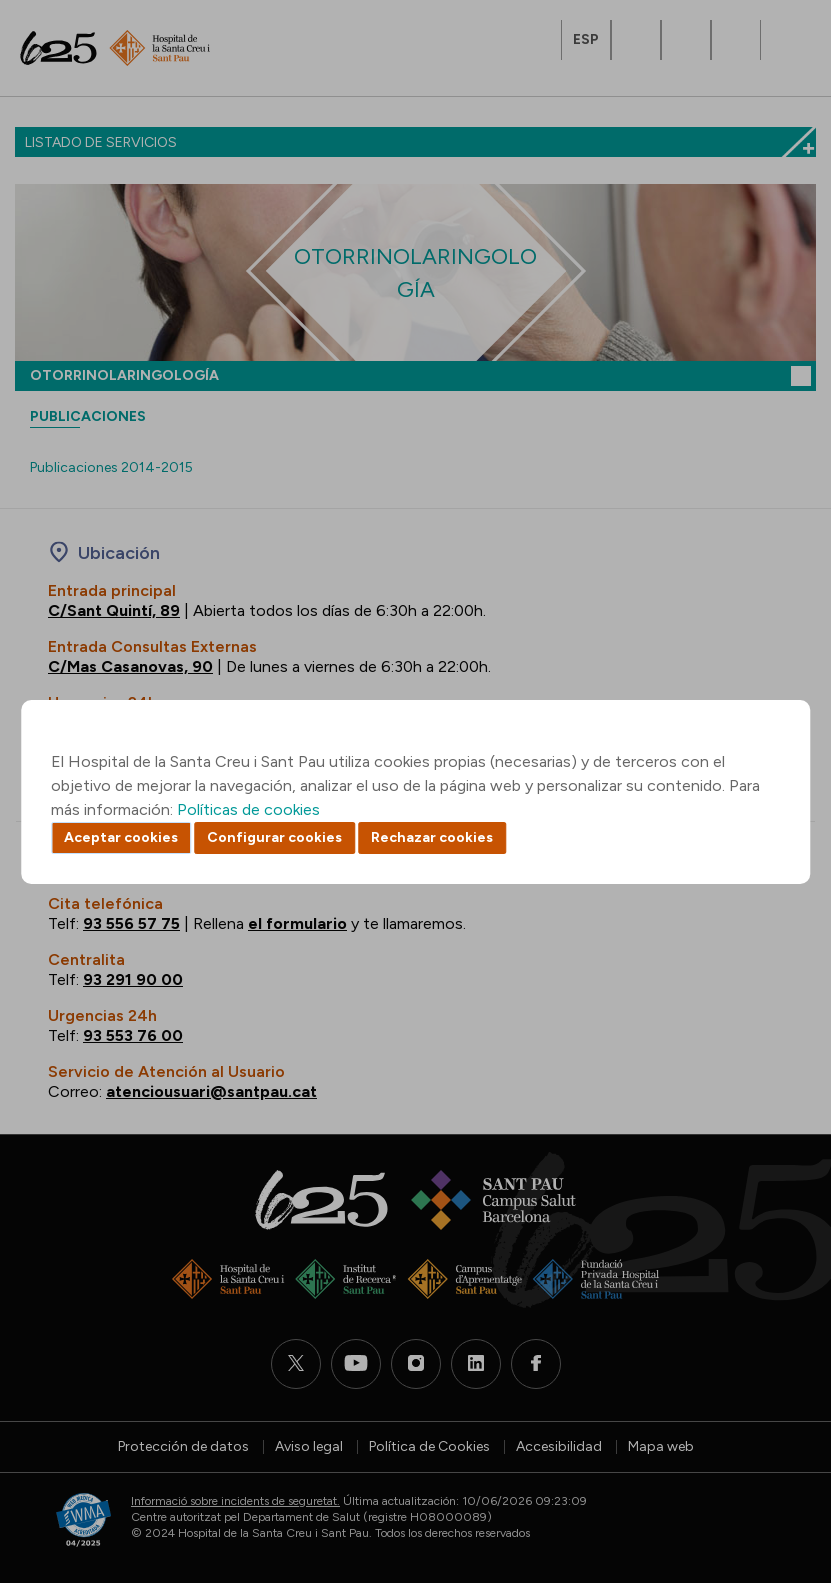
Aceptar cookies (121, 837)
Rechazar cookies (432, 837)
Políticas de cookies (248, 809)
